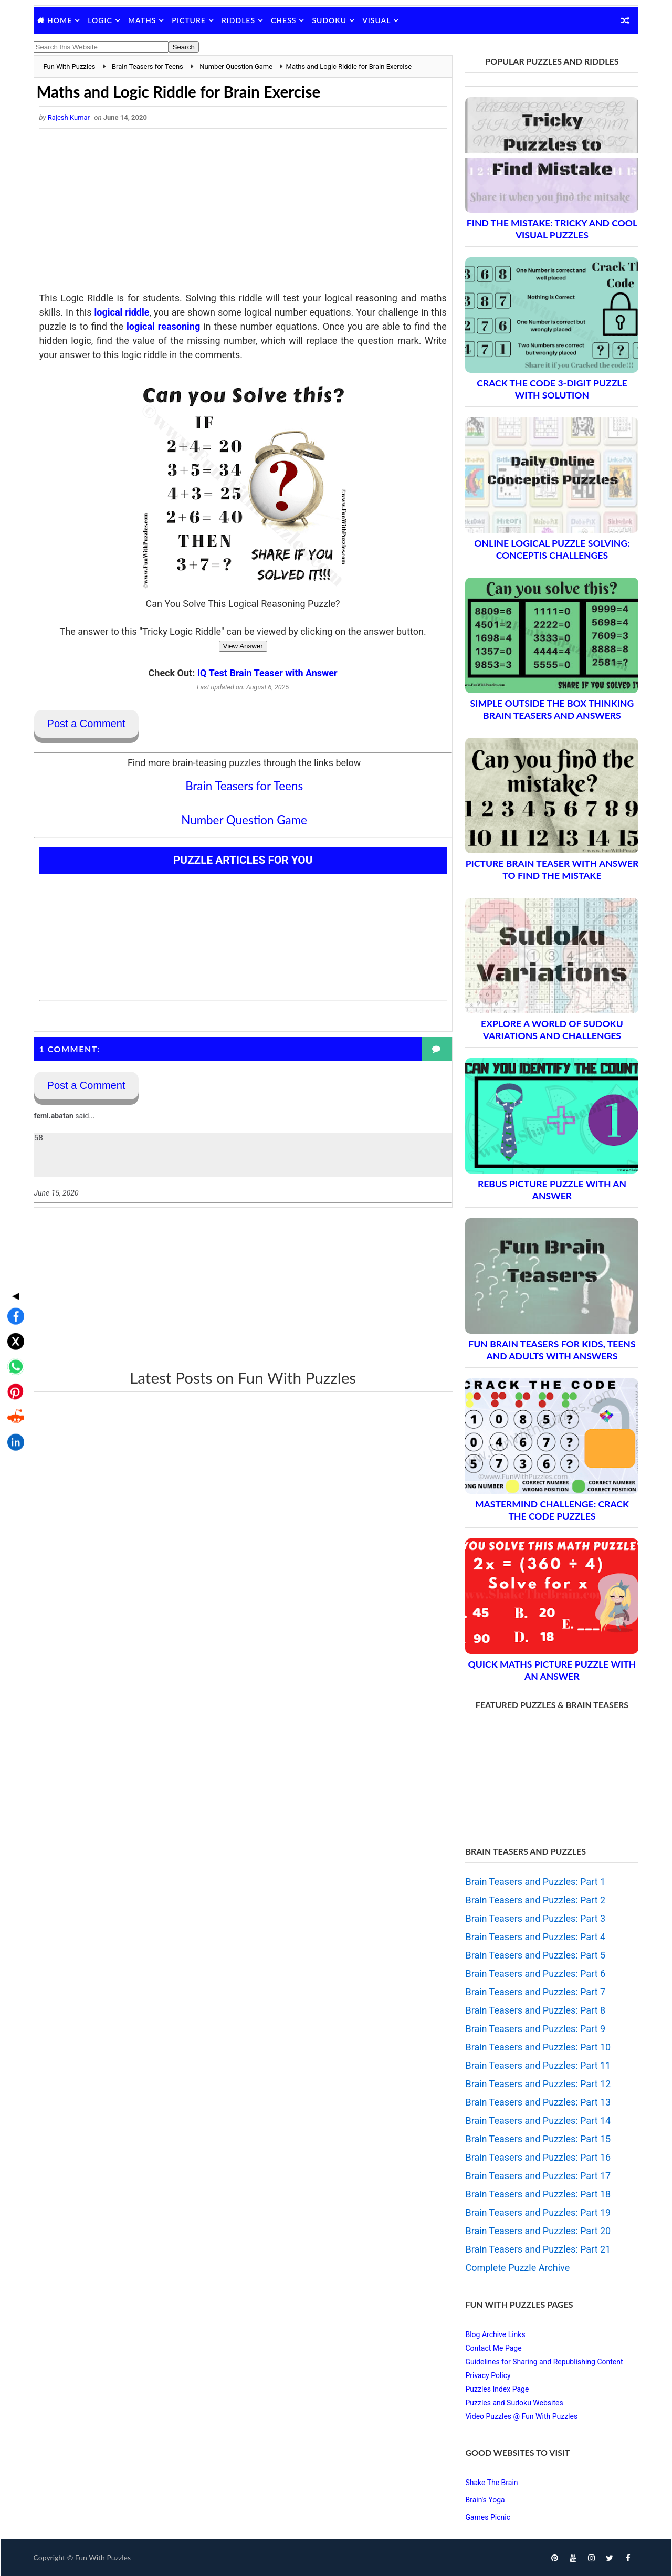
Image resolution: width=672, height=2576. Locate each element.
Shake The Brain (491, 2482)
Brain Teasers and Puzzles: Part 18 (537, 2194)
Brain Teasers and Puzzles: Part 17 (537, 2175)
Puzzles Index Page (496, 2389)
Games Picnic (487, 2517)
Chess (284, 20)
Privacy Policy (487, 2375)
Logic (101, 20)
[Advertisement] (239, 212)
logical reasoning (178, 326)
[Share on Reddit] (12, 1333)
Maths (142, 20)
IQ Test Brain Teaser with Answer (264, 672)
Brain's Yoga (484, 2500)
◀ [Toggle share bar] (12, 1212)
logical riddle (125, 312)
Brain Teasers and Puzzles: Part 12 (537, 2083)
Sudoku (330, 20)
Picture (190, 20)
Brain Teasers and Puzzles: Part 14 (537, 2120)
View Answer (239, 646)
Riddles (239, 20)
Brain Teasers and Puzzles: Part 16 (537, 2157)
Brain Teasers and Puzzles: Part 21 (537, 2249)
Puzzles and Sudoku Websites (513, 2403)
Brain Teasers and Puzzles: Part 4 (535, 1936)
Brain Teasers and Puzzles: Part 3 (535, 1918)
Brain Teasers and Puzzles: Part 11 (537, 2065)
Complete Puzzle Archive (517, 2267)
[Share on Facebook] (12, 1232)
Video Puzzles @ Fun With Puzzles (521, 2416)
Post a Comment (87, 724)
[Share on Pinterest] (12, 1308)
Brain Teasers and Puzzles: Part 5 (535, 1955)
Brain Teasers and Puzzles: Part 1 (535, 1881)
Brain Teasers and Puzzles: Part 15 (537, 2138)
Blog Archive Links (494, 2334)
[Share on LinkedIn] (12, 1358)
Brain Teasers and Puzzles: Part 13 (537, 2102)
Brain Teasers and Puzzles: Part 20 (537, 2230)
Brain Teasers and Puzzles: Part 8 (535, 2010)
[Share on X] (12, 1258)
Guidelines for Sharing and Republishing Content (543, 2362)
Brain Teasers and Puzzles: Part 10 (537, 2047)
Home (60, 20)
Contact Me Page (493, 2348)
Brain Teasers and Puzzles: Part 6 (535, 1973)
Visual (377, 20)
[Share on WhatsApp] (12, 1283)
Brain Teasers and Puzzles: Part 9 (535, 2028)
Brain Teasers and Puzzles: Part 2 (535, 1899)
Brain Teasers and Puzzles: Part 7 (535, 1991)
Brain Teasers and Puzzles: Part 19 (537, 2212)
